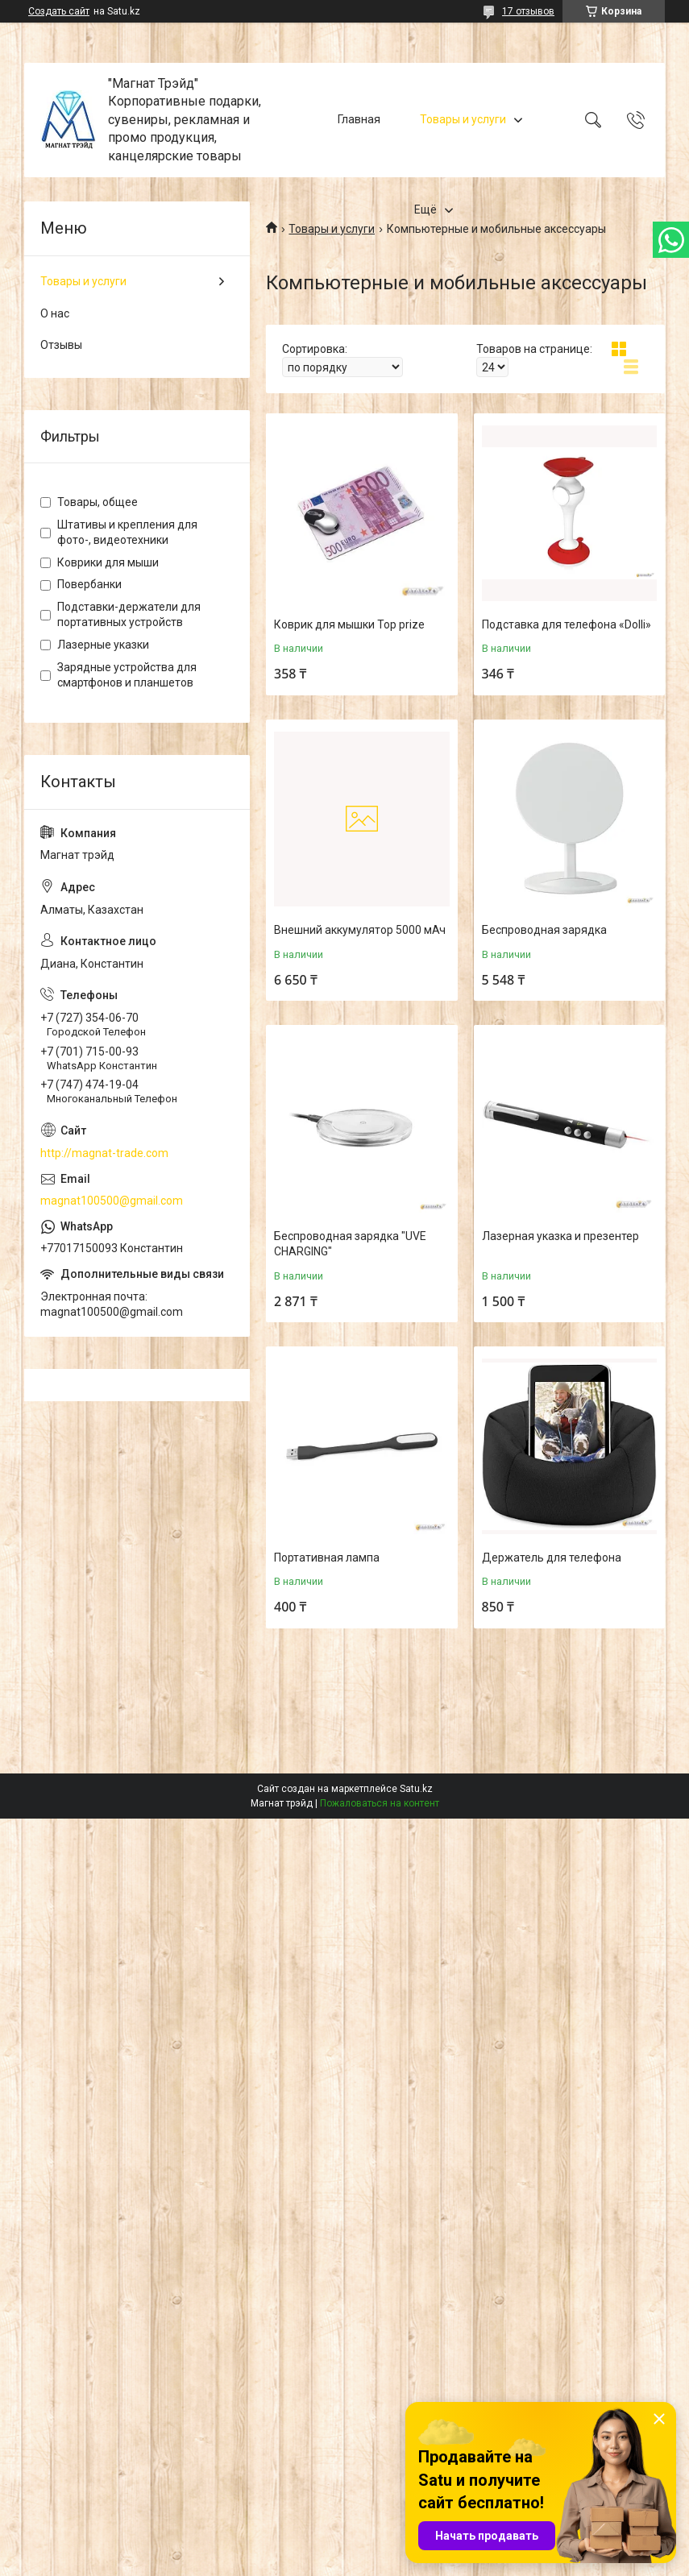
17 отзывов (528, 11)
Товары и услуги (463, 119)
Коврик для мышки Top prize (349, 624)
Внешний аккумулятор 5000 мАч (360, 929)
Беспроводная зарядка (544, 929)
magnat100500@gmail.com (111, 1200)
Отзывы (61, 344)
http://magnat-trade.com (104, 1153)
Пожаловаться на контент (379, 1803)
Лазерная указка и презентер (560, 1236)
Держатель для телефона (551, 1557)
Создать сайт (58, 11)
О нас (54, 313)
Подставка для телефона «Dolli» (566, 624)
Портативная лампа (327, 1557)
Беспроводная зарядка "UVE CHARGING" (350, 1244)
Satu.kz (416, 1788)
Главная (359, 119)
